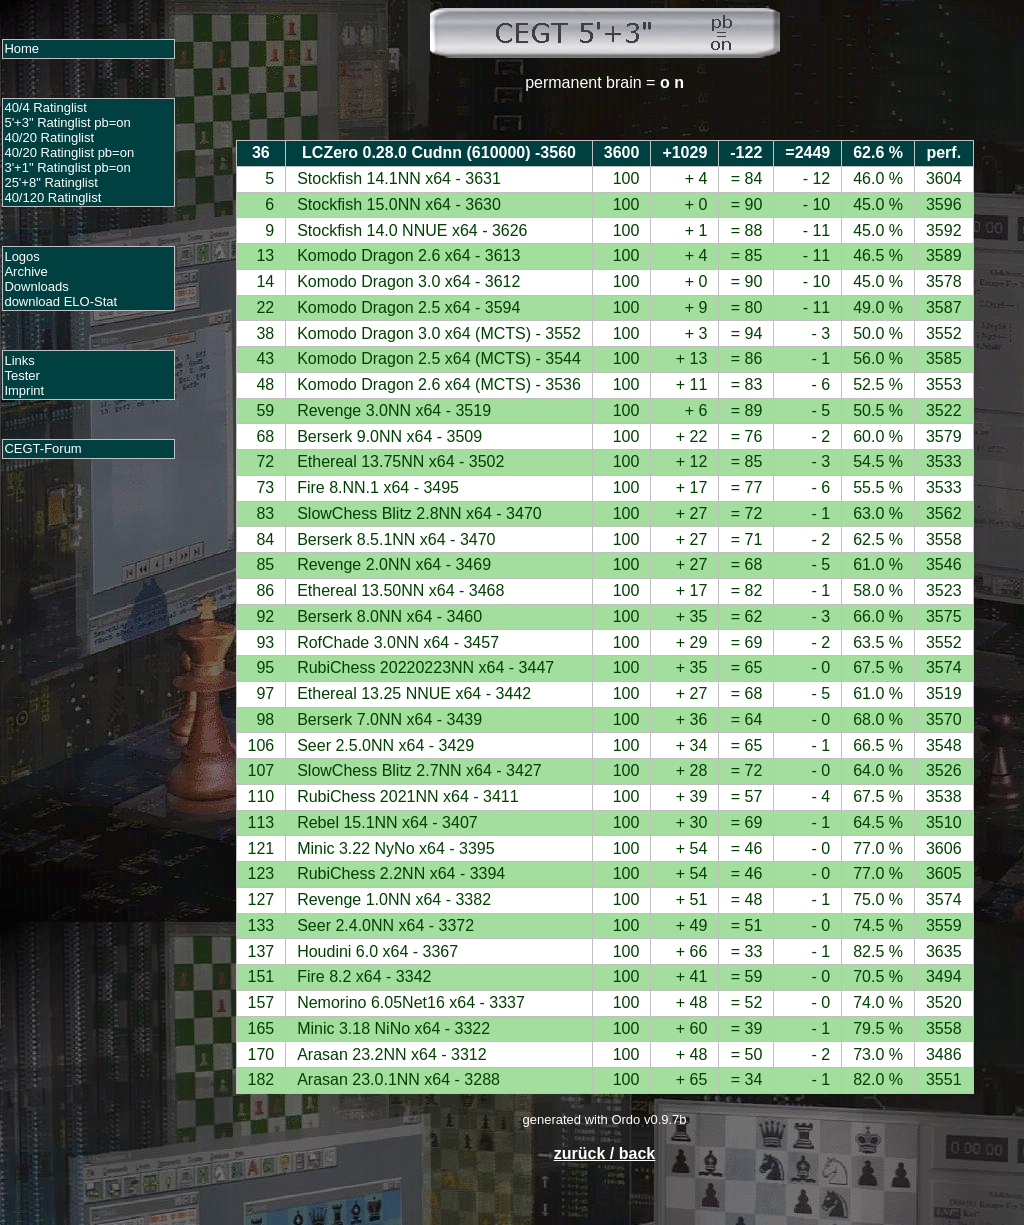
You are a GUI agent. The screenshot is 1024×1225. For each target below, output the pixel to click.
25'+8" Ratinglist (50, 182)
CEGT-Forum (42, 448)
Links (19, 360)
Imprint (24, 390)
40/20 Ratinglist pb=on (69, 152)
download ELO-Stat (60, 301)
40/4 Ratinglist (45, 107)
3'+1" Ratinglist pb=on (67, 167)
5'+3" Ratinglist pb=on (67, 122)
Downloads (36, 286)
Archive (25, 271)
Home (21, 48)
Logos (21, 256)
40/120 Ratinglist (52, 197)
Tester (21, 375)
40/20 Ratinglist (49, 137)
